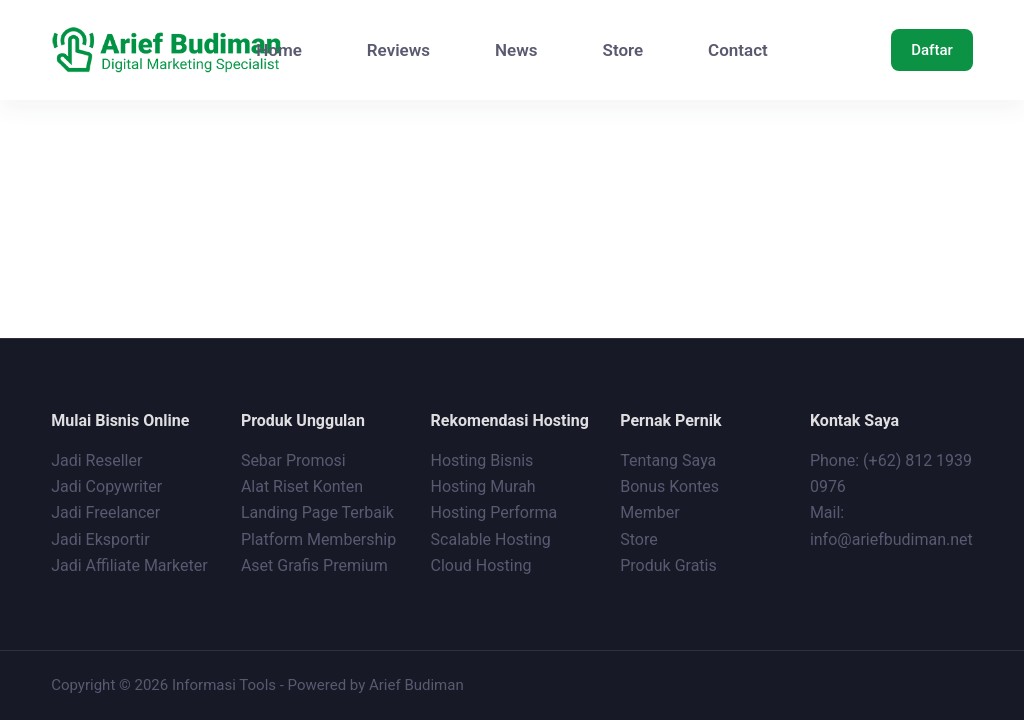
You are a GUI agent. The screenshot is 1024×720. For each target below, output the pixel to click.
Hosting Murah (483, 486)
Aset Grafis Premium (316, 565)
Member (649, 512)
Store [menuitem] (623, 50)
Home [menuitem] (279, 50)
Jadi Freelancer (105, 512)
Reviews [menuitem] (398, 50)
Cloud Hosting (481, 565)
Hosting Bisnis (482, 460)
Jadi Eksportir (100, 539)
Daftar (932, 50)
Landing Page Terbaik (317, 512)
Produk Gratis (668, 565)
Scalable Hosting (491, 539)
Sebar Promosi (293, 460)
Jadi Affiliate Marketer (129, 565)
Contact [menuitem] (738, 50)
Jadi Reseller (96, 460)
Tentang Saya (668, 460)
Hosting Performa (494, 512)
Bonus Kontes (671, 486)
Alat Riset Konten (302, 486)
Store (638, 539)
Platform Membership (318, 539)
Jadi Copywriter (106, 486)
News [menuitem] (516, 50)
